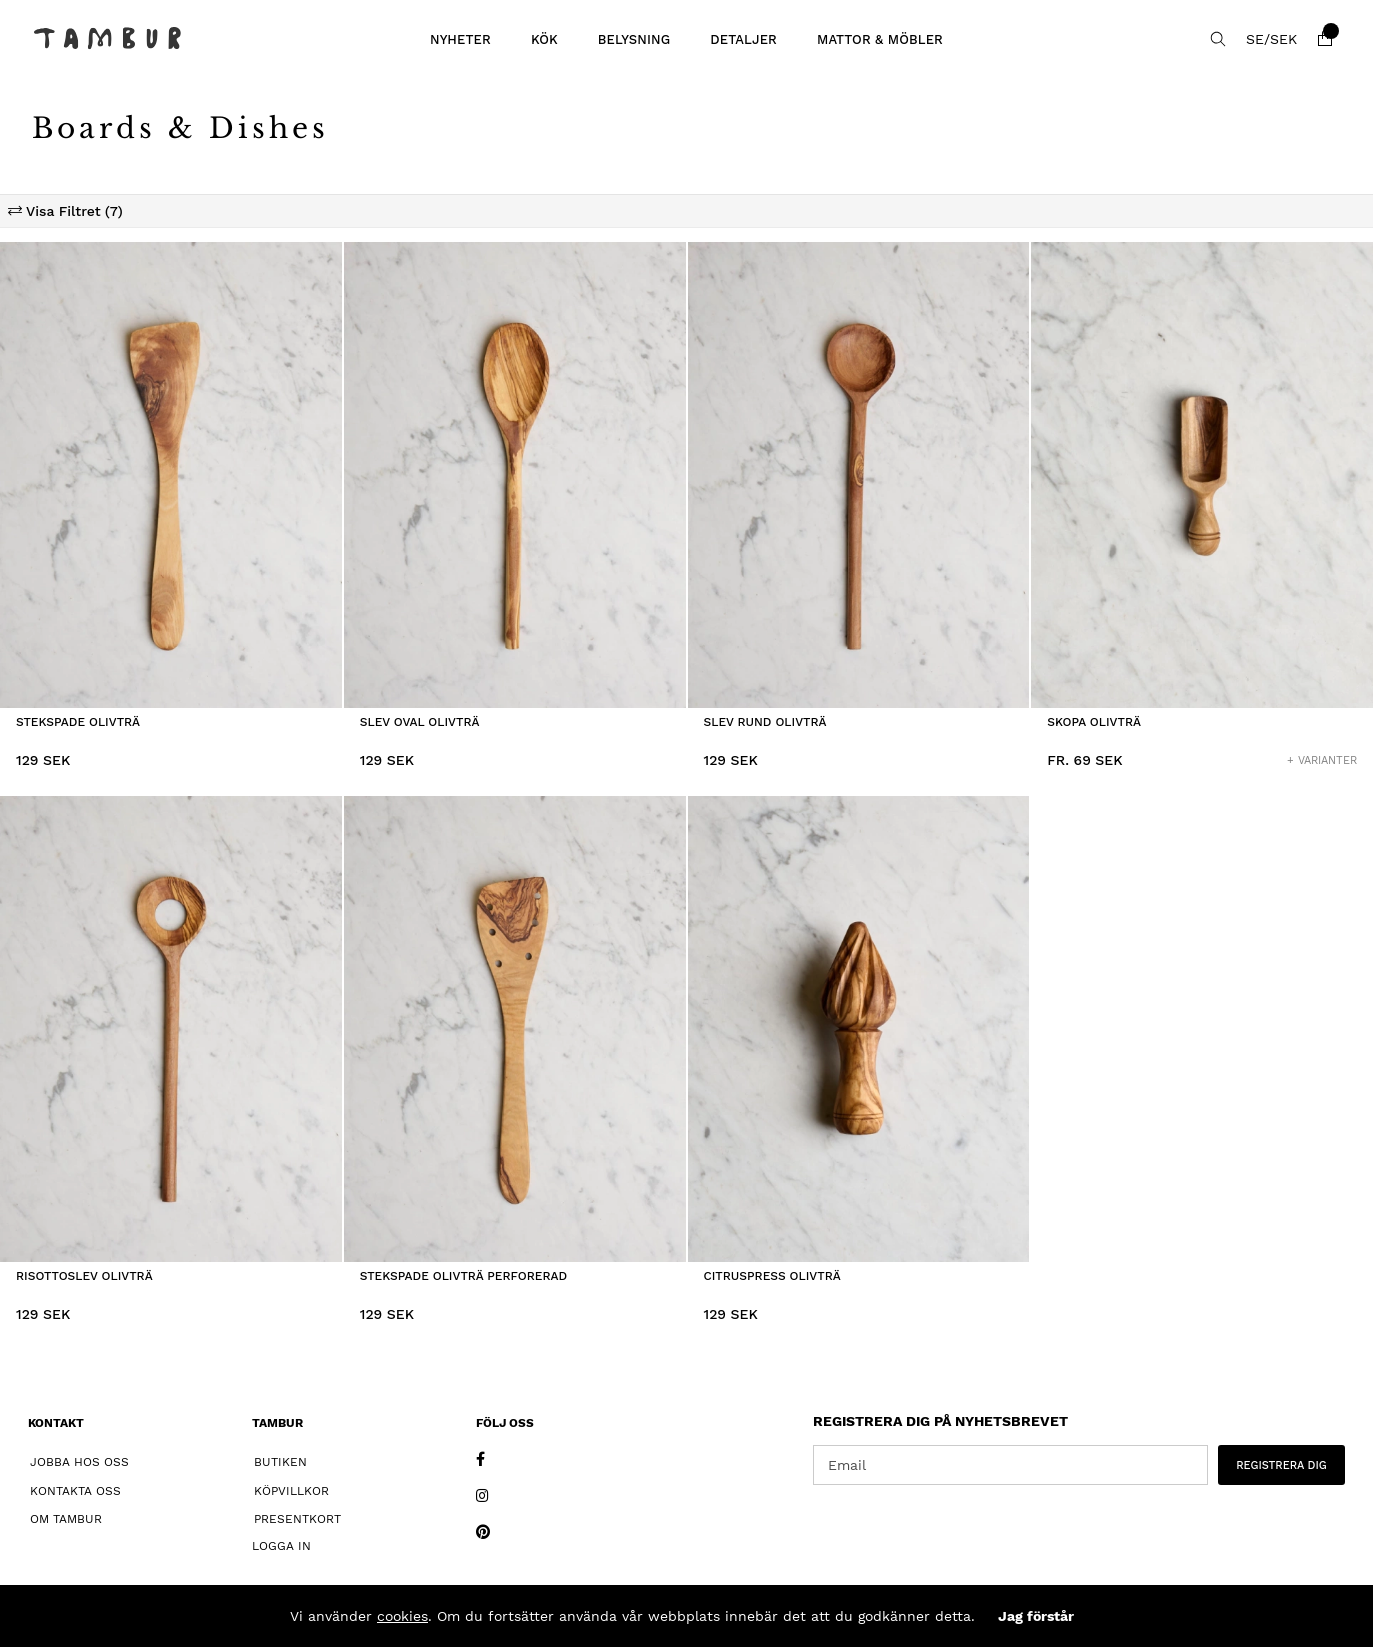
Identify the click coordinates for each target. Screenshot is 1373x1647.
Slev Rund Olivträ (765, 722)
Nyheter (460, 39)
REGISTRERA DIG (1281, 1465)
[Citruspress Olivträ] (859, 1029)
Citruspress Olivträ (772, 1276)
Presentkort (297, 1519)
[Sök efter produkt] (1218, 39)
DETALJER (743, 39)
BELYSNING (634, 39)
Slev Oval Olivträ (420, 722)
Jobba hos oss (79, 1462)
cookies (402, 1616)
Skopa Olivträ (1094, 722)
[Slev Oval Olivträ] (515, 475)
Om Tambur (66, 1519)
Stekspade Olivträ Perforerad (463, 1276)
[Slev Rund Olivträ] (859, 475)
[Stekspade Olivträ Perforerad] (515, 1029)
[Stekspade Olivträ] (171, 475)
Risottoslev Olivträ (84, 1276)
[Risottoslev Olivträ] (171, 1029)
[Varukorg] (1325, 39)
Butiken (280, 1462)
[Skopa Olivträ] (1202, 475)
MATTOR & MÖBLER (880, 39)
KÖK (544, 39)
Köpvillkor (291, 1491)
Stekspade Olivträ (78, 722)
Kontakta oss (75, 1491)
